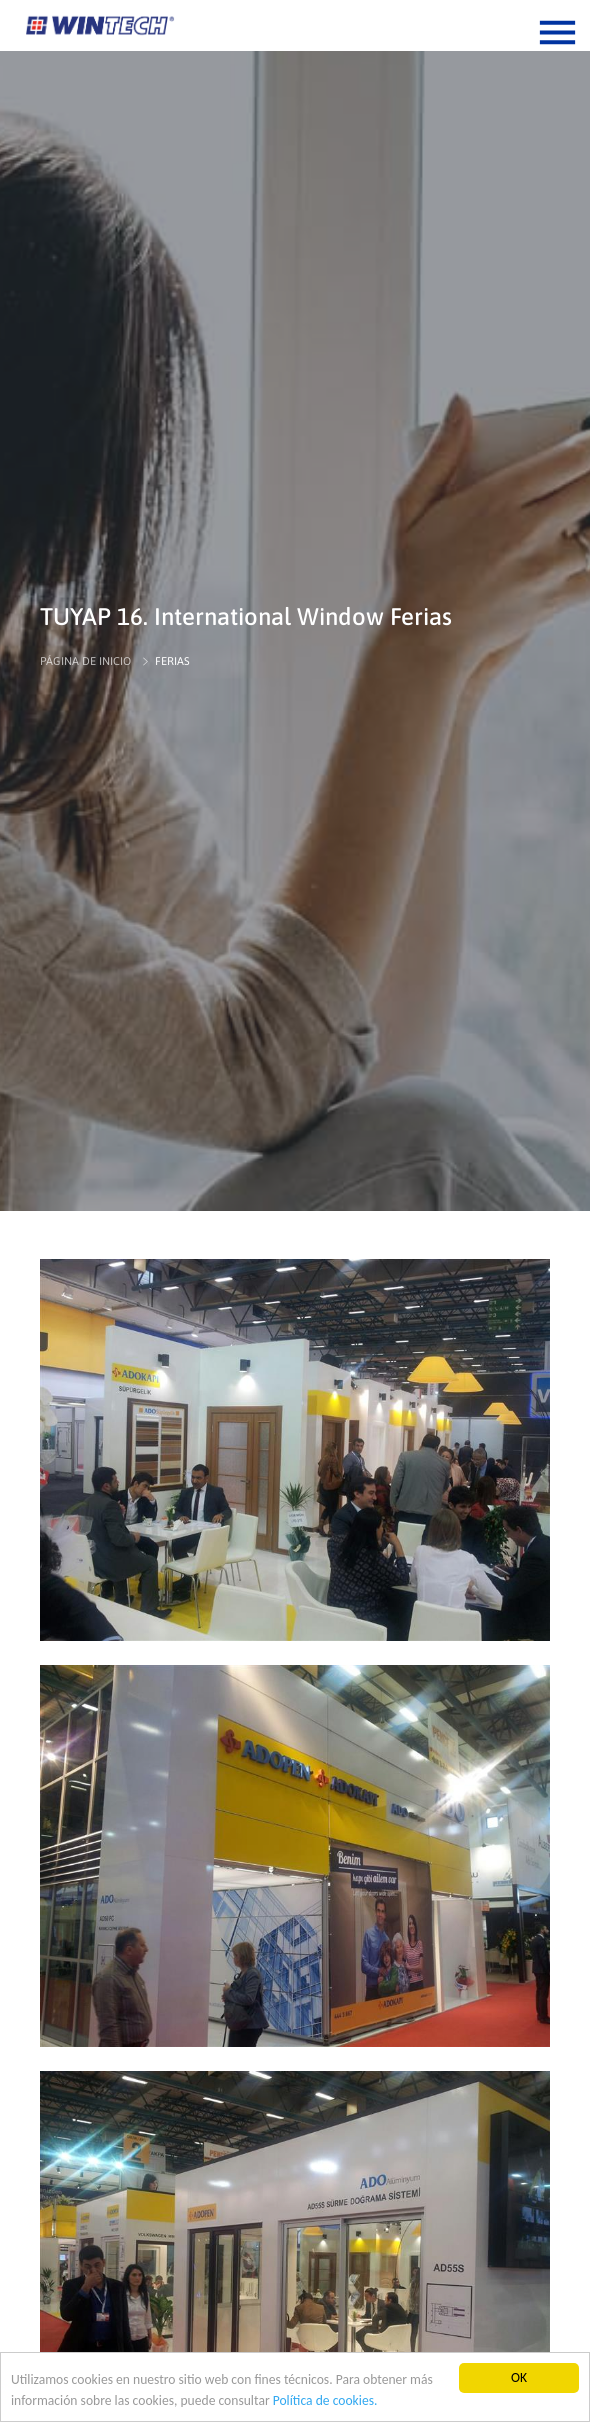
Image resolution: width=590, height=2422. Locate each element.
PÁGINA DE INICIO (85, 661)
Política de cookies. (325, 2400)
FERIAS (172, 661)
